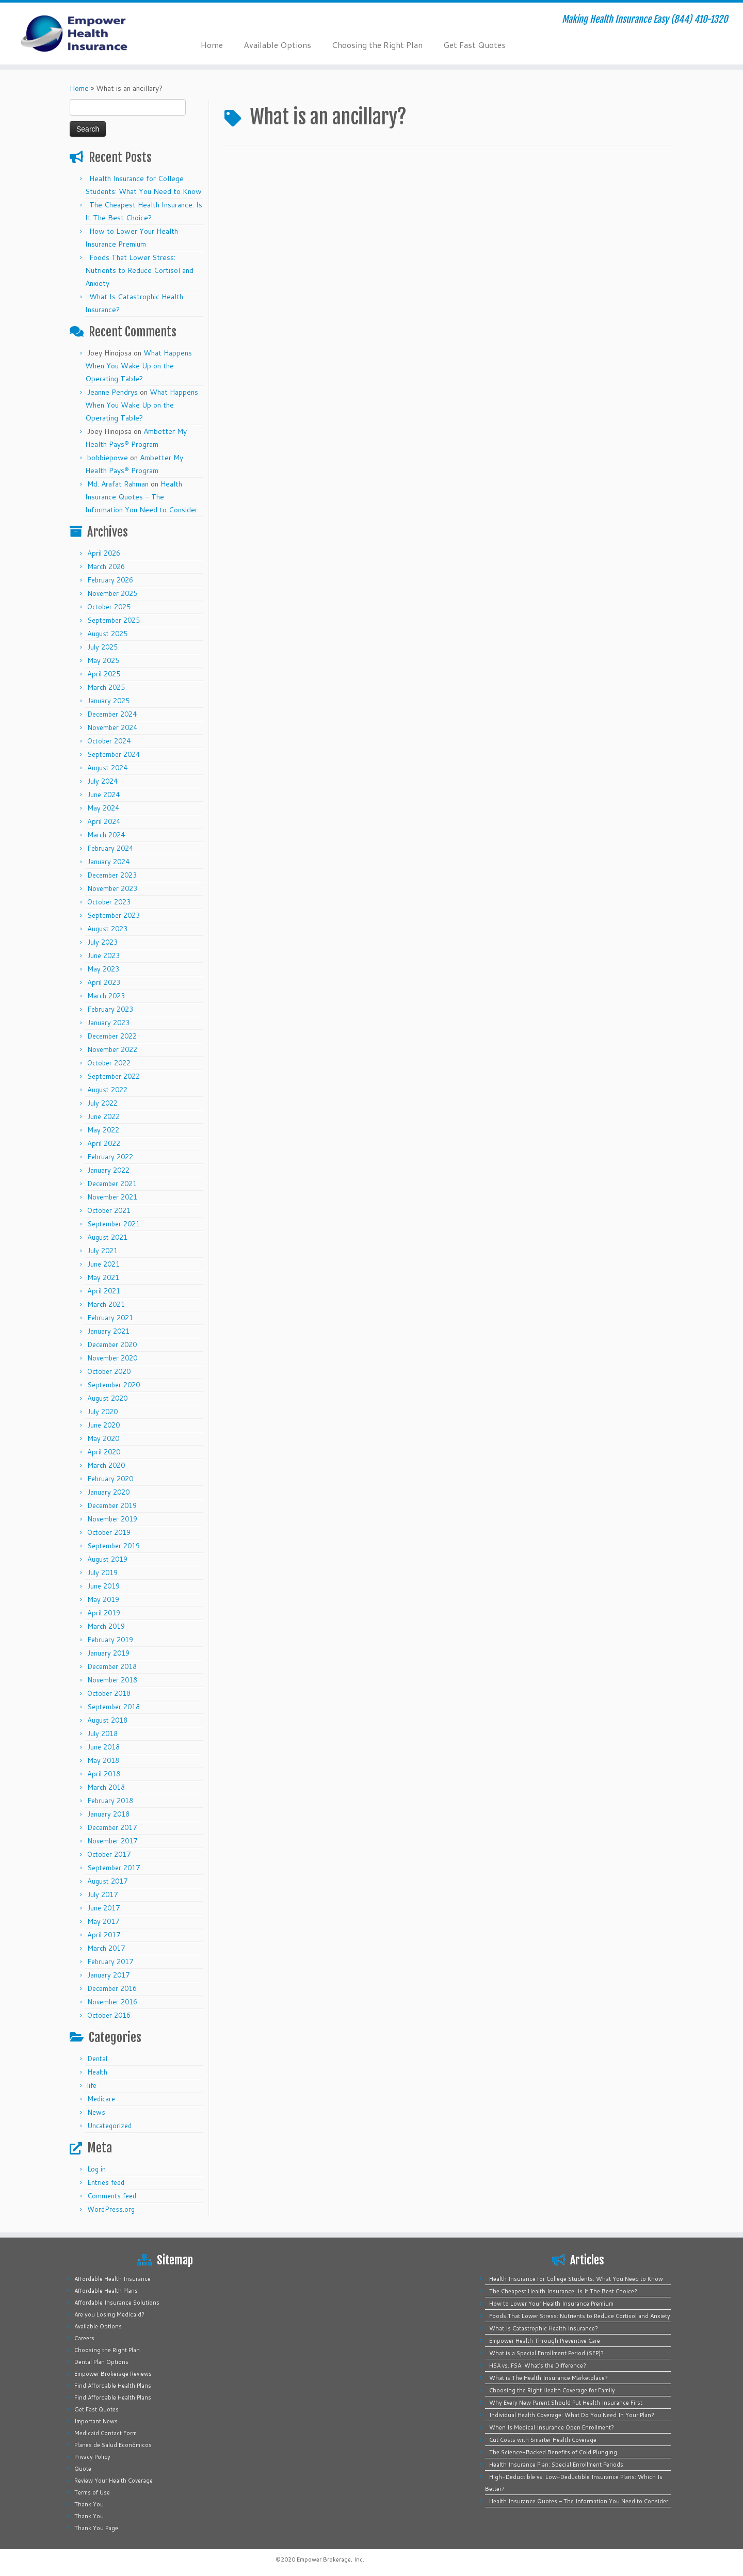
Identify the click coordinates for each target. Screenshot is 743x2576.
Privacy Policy (92, 2457)
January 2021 (108, 1331)
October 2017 (109, 1854)
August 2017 (107, 1881)
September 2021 (113, 1223)
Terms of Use (92, 2492)
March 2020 (106, 1465)
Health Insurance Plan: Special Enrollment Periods (556, 2464)
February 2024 (110, 848)
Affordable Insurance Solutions (116, 2302)
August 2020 (107, 1398)
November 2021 (112, 1197)
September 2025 (113, 620)
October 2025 (109, 606)
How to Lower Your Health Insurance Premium (551, 2303)
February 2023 (110, 1009)
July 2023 (102, 942)
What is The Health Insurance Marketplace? (548, 2378)
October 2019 (109, 1532)
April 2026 (103, 553)
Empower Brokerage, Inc (330, 2559)
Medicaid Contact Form (105, 2433)
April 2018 (103, 1773)
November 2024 (112, 727)
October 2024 (109, 741)
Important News (96, 2421)
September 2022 (113, 1076)
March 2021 (106, 1304)
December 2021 (112, 1183)
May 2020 (103, 1438)
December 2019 (112, 1505)
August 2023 (107, 928)
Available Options (277, 45)
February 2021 (110, 1317)
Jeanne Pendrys (112, 392)
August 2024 (107, 767)
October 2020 (109, 1371)
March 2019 (106, 1626)
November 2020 (112, 1358)
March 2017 (106, 1948)
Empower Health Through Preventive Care (544, 2341)
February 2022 (110, 1156)
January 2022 (108, 1170)
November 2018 (112, 1679)
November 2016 (112, 2001)
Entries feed (105, 2182)
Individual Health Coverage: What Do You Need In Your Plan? (571, 2415)
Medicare (101, 2098)
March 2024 (106, 834)
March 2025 (106, 687)
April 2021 (103, 1290)
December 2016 (112, 1988)
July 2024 (102, 781)
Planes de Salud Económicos (113, 2445)
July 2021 (102, 1250)
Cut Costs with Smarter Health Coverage (542, 2440)
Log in (96, 2169)
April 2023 (103, 982)
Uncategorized (109, 2125)
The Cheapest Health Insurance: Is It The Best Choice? (563, 2291)
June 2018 (103, 1747)
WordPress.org (111, 2209)
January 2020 (108, 1492)
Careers (84, 2338)
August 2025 (107, 633)
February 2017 (110, 1961)
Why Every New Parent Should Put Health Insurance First (565, 2403)
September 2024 (113, 754)
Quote (82, 2469)
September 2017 (113, 1867)
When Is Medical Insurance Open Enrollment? (551, 2427)
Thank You (89, 2504)
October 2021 (109, 1210)
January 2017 (108, 1975)
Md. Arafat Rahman (118, 484)
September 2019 (113, 1545)
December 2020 (112, 1344)
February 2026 (110, 580)
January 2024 (108, 861)
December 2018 (112, 1666)
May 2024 (103, 808)
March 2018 (106, 1787)
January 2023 (108, 1022)
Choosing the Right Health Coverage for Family (552, 2390)
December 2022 (112, 1036)
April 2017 (103, 1934)
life (91, 2085)
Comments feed (111, 2195)
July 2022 (102, 1103)
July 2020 (102, 1411)
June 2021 (103, 1264)
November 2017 (112, 1840)
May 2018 (103, 1760)
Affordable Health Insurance (112, 2279)
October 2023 (109, 901)
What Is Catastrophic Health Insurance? (543, 2328)
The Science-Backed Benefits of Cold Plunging (553, 2452)
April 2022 (103, 1143)
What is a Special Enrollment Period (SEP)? (546, 2353)
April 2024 (103, 821)
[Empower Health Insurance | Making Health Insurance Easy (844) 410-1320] (85, 33)
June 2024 (103, 794)
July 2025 (102, 647)
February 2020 (110, 1478)
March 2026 (106, 566)
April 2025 (103, 673)
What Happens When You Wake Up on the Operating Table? (138, 366)
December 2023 (112, 875)
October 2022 (109, 1062)
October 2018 (109, 1693)
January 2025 (108, 700)
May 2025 (103, 660)
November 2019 (112, 1519)
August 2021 (107, 1237)
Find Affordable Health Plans (112, 2385)
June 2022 (103, 1116)
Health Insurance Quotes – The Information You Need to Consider (141, 497)
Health (97, 2072)
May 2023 (103, 969)
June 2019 (103, 1586)
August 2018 (107, 1720)
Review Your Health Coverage (113, 2480)
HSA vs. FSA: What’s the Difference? (537, 2365)
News (96, 2112)
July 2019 (102, 1572)
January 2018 (108, 1814)
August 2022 (107, 1089)
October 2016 (109, 2015)
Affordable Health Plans (106, 2291)
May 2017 (103, 1921)
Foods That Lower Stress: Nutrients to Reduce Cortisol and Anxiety (139, 270)
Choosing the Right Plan (377, 45)
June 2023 (103, 955)
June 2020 (103, 1425)
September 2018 (113, 1706)
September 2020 (113, 1384)
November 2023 (112, 888)
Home (212, 45)
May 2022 (103, 1130)
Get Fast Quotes (474, 45)
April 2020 (103, 1451)
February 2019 (110, 1639)
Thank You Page (96, 2528)
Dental (97, 2058)
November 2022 (112, 1049)
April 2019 (103, 1612)
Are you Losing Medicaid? (109, 2314)
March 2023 (106, 995)
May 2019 (103, 1599)
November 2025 (112, 593)
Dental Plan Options (101, 2362)
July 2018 (102, 1733)
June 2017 (103, 1908)
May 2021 (103, 1277)
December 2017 (112, 1827)
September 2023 (113, 915)
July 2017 (102, 1894)
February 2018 (110, 1800)
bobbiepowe (107, 457)
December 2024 (112, 714)
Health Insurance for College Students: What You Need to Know (576, 2279)
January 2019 (108, 1653)
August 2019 (107, 1559)
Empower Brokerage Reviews (113, 2374)
